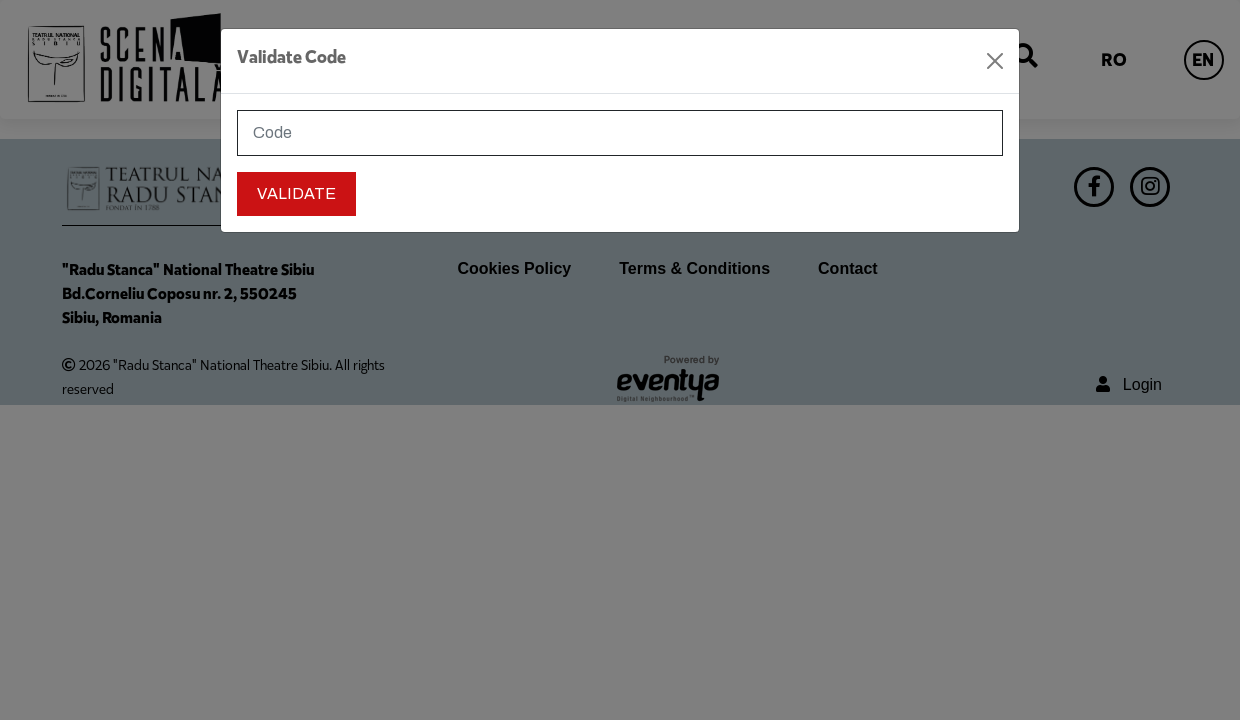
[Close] (995, 61)
